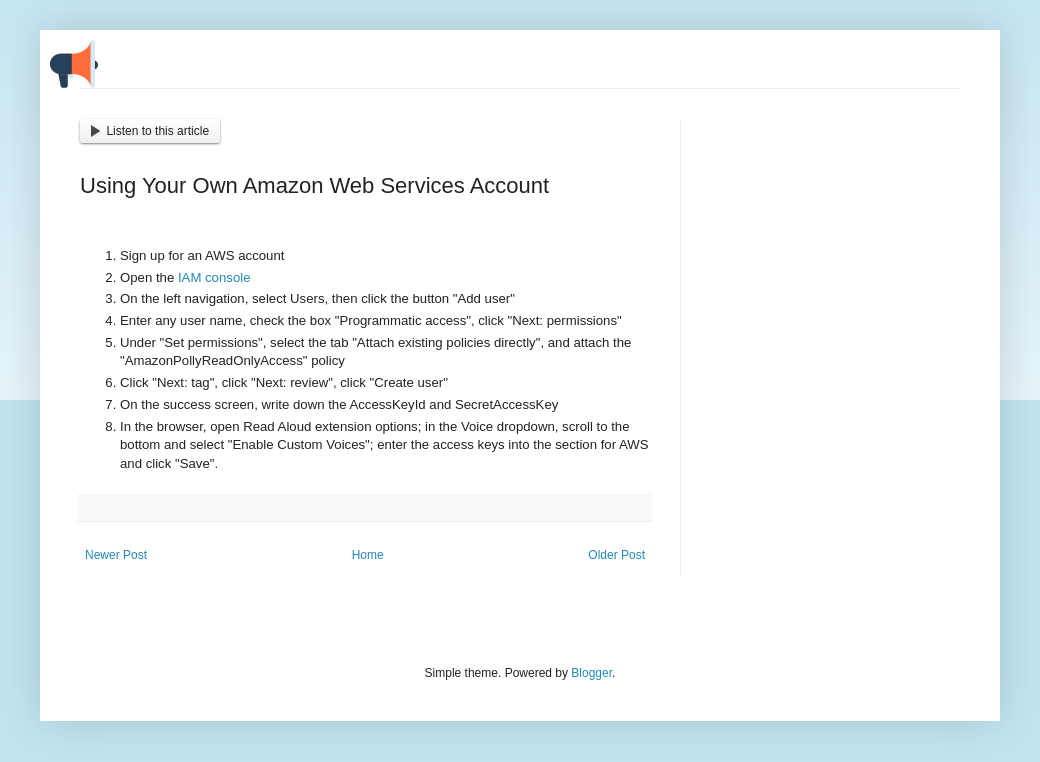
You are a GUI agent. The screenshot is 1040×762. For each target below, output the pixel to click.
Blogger (591, 673)
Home (368, 555)
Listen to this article (150, 131)
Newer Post (116, 555)
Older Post (616, 555)
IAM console (214, 277)
